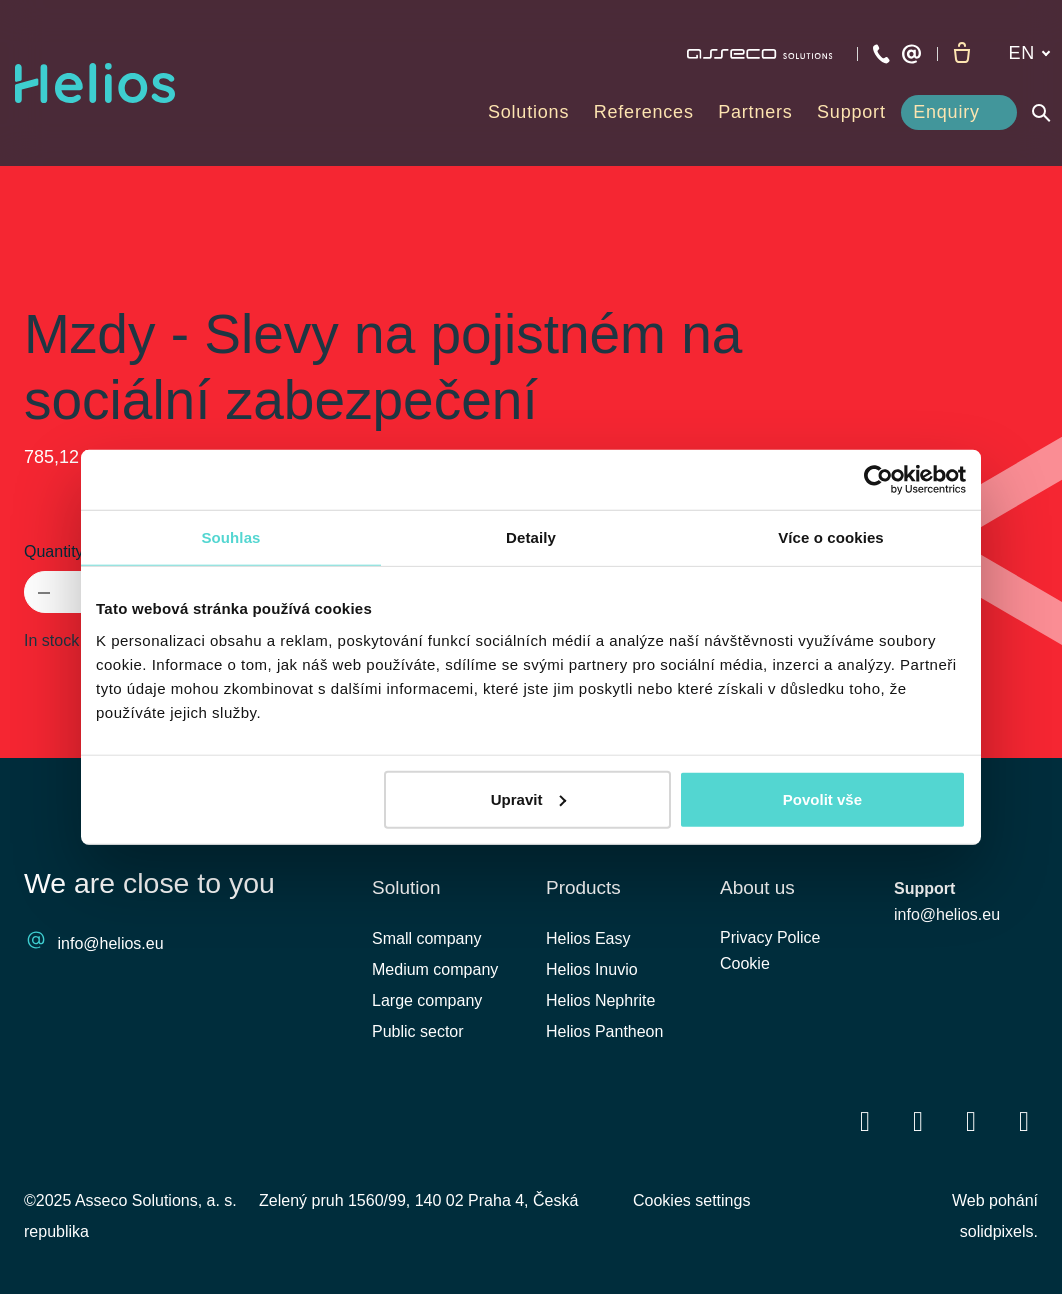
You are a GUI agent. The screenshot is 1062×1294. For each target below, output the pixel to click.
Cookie (745, 969)
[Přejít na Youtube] (971, 1121)
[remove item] (44, 592)
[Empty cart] (962, 54)
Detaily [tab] (531, 537)
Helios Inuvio (592, 969)
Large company (427, 1000)
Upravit (529, 798)
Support (924, 889)
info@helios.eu (111, 944)
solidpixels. (999, 1231)
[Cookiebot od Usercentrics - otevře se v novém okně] (878, 480)
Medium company (435, 969)
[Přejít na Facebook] (865, 1121)
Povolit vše (822, 798)
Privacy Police (770, 941)
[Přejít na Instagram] (1024, 1121)
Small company (426, 938)
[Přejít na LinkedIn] (918, 1121)
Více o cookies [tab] (831, 537)
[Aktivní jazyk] (1029, 53)
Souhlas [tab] (230, 537)
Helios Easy (588, 938)
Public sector (418, 1032)
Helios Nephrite (600, 1000)
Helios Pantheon (604, 1032)
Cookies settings (691, 1200)
